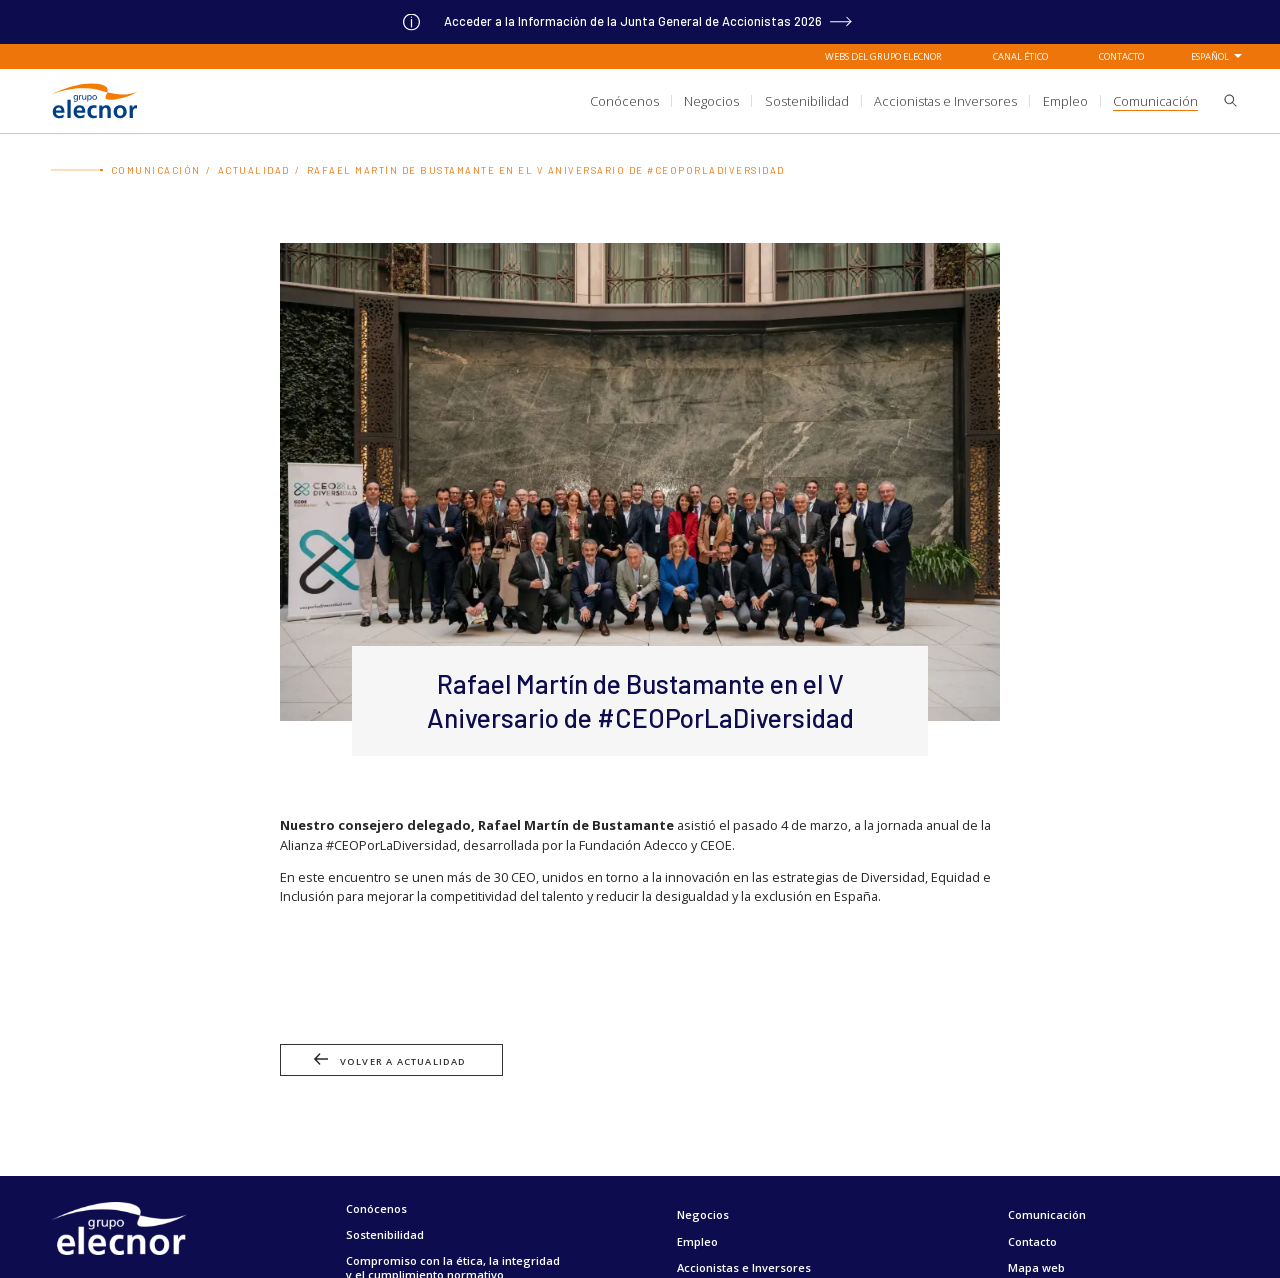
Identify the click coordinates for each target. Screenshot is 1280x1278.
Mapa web (1036, 1267)
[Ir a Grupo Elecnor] (94, 119)
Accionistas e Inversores (744, 1267)
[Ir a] (640, 21)
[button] (1224, 102)
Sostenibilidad (385, 1234)
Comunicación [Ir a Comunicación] (156, 170)
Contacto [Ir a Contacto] (1121, 55)
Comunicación (1047, 1214)
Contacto (1032, 1241)
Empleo (697, 1241)
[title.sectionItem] (624, 100)
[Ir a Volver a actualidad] (640, 1068)
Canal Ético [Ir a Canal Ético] (1020, 55)
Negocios (703, 1214)
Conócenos (376, 1208)
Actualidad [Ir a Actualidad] (254, 170)
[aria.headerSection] (640, 100)
